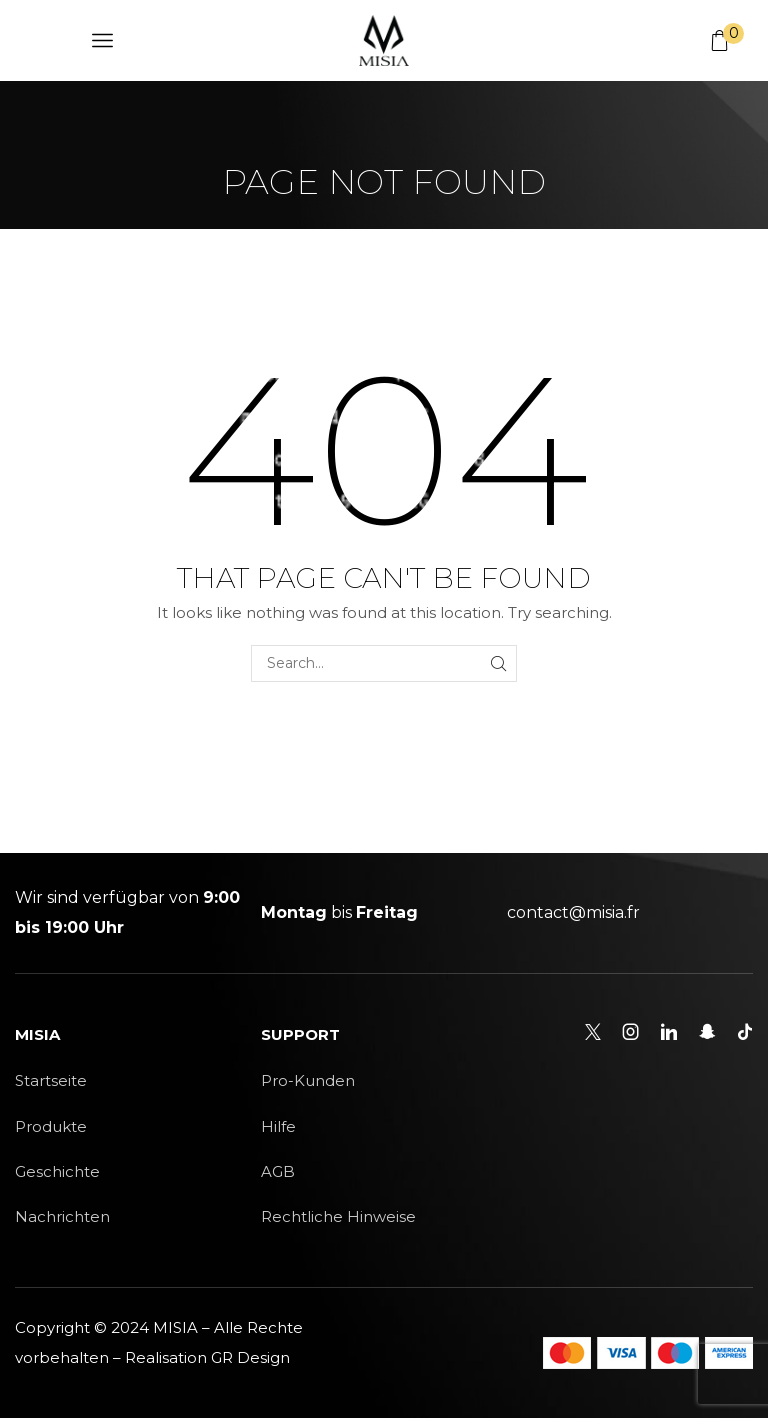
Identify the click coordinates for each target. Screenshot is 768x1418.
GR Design (250, 1357)
